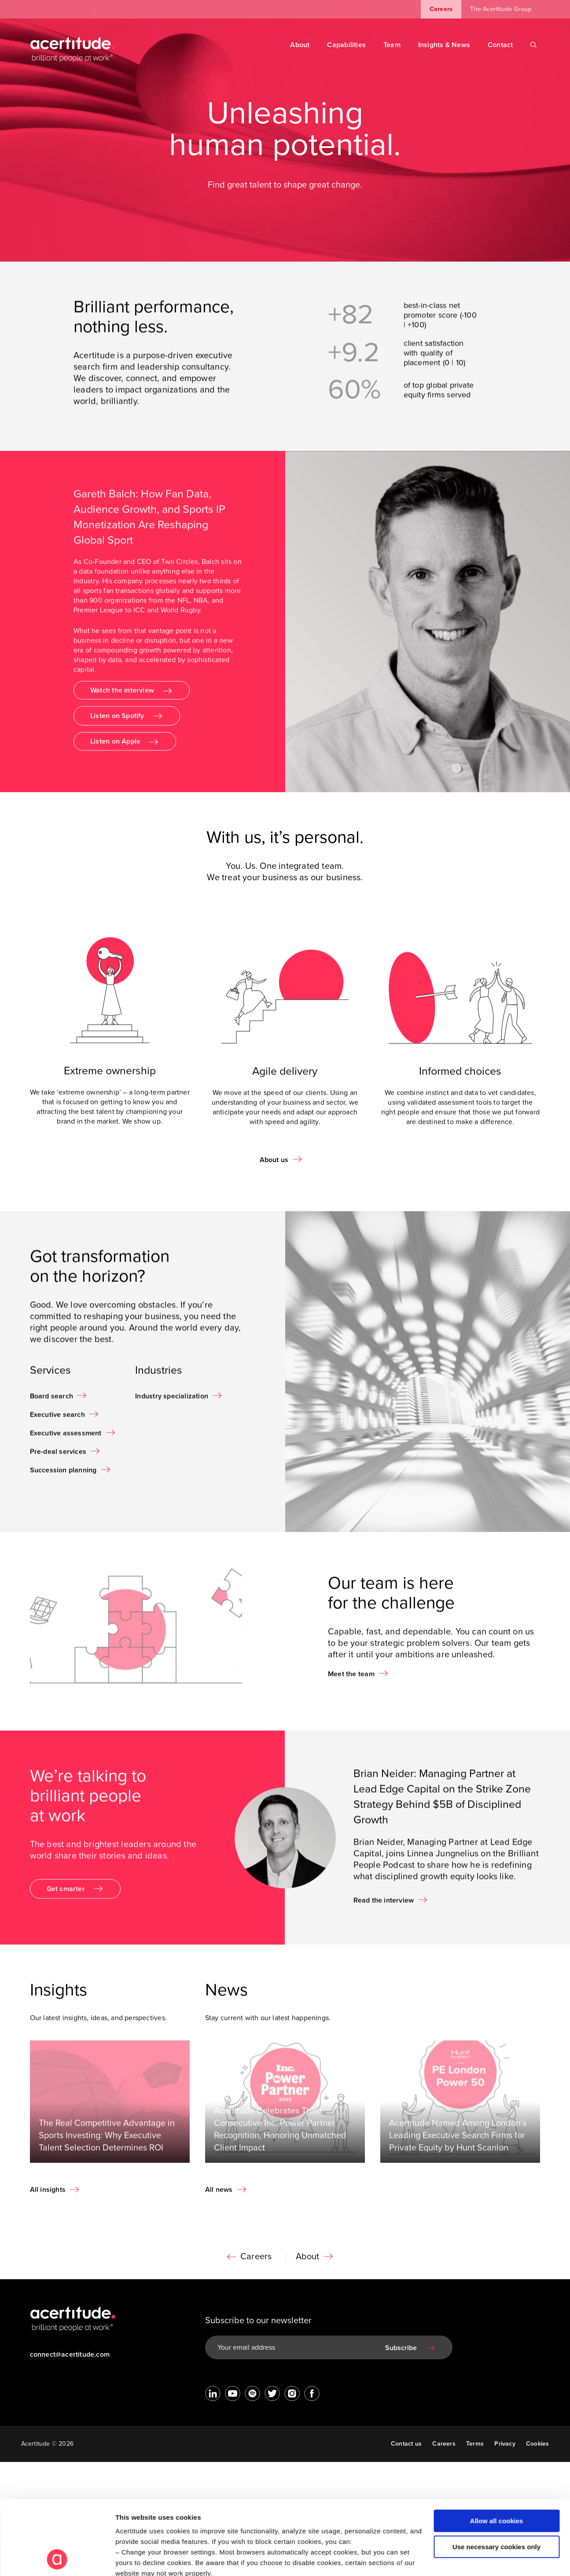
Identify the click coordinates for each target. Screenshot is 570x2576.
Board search (52, 1402)
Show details (135, 2558)
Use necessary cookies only (496, 2477)
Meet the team (351, 1680)
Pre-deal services (58, 1457)
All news (219, 2196)
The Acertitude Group (500, 9)
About (299, 45)
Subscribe (401, 2347)
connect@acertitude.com (70, 2354)
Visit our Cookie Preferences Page (178, 2514)
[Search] (534, 45)
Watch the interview (122, 696)
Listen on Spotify (117, 722)
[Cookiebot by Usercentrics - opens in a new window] (57, 2558)
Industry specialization (171, 1402)
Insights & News (444, 45)
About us (274, 1159)
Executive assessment (66, 1439)
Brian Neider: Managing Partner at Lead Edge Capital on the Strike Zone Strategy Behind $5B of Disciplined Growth (442, 1802)
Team (392, 45)
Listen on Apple (115, 747)
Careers (441, 9)
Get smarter (66, 1894)
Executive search (57, 1420)
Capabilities (346, 45)
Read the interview (383, 1906)
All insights (48, 2196)
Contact (500, 45)
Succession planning (63, 1476)
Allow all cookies (496, 2451)
